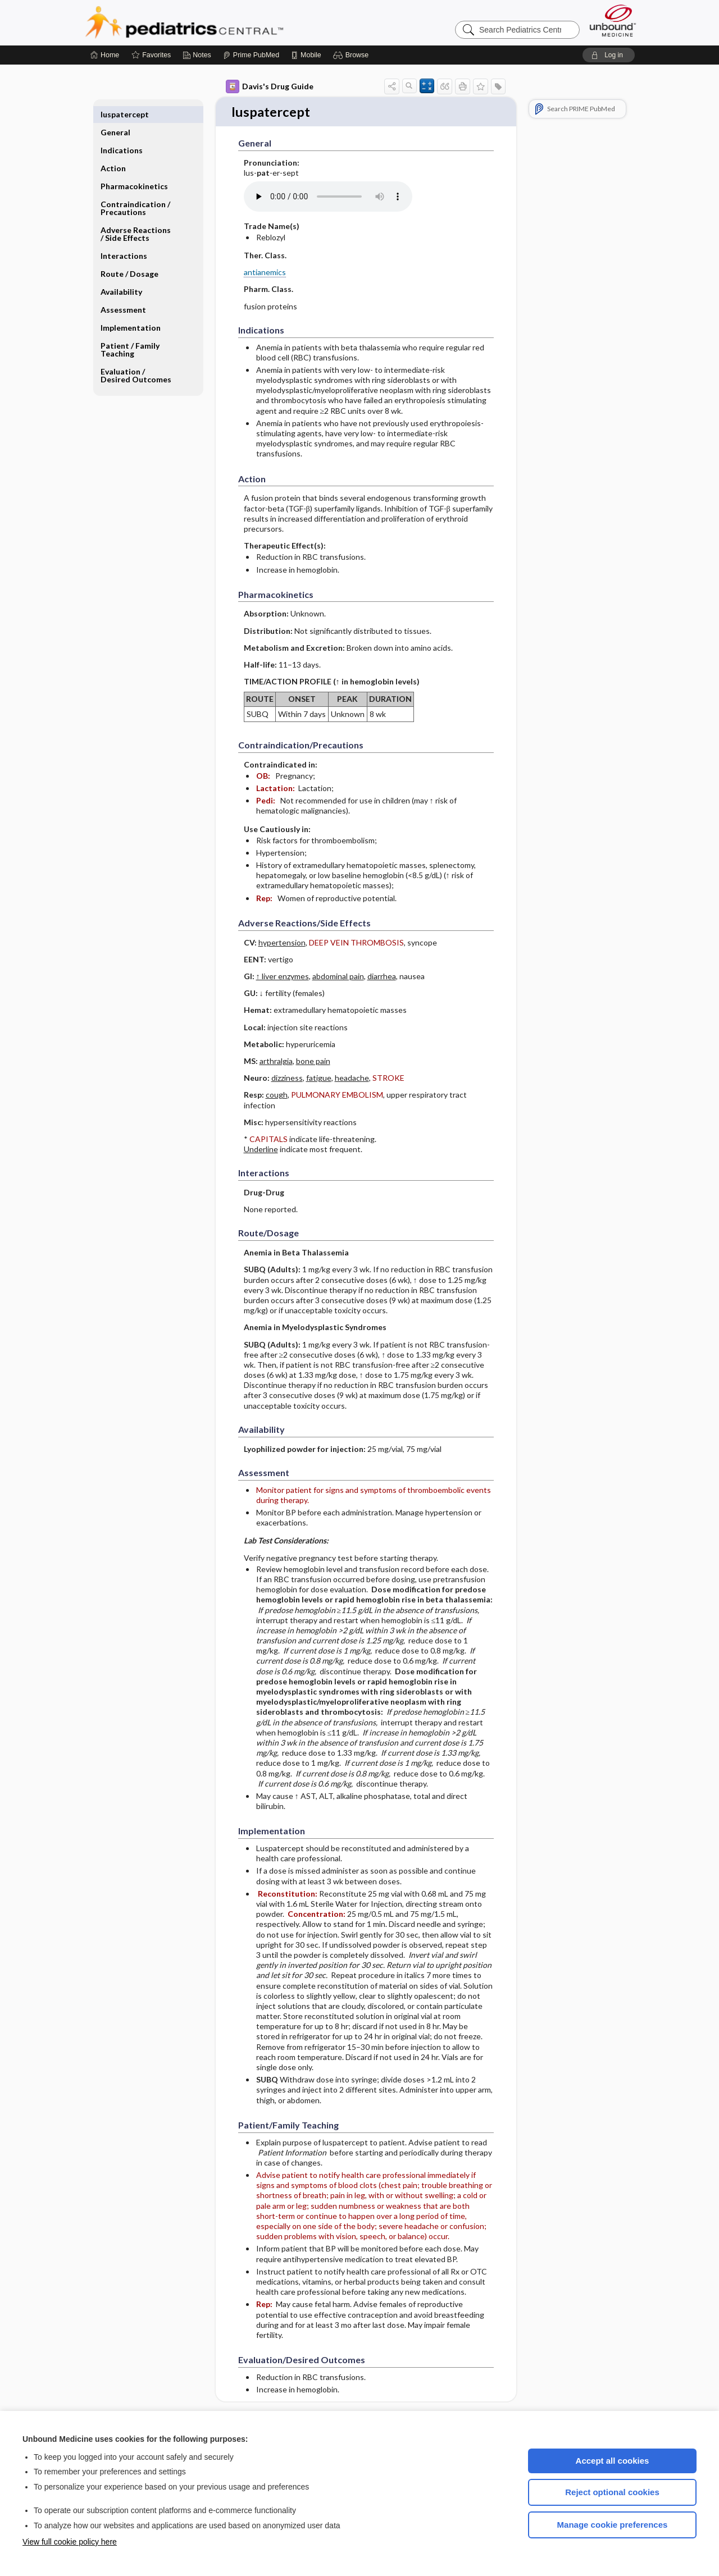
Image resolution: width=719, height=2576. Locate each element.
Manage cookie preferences (612, 2524)
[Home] (104, 55)
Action (113, 150)
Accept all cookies (612, 2460)
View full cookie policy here (69, 2541)
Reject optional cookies (612, 2492)
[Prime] (251, 55)
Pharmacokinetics (134, 168)
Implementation (131, 309)
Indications (122, 132)
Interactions (124, 238)
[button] (352, 55)
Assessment (123, 291)
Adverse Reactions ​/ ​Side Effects (136, 216)
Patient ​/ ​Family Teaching (130, 331)
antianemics (265, 273)
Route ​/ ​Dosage (129, 256)
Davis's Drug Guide (269, 86)
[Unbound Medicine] (613, 20)
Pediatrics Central (224, 22)
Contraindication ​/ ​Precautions (136, 190)
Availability (121, 273)
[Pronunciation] (328, 197)
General (115, 114)
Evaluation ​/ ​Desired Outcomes (136, 357)
